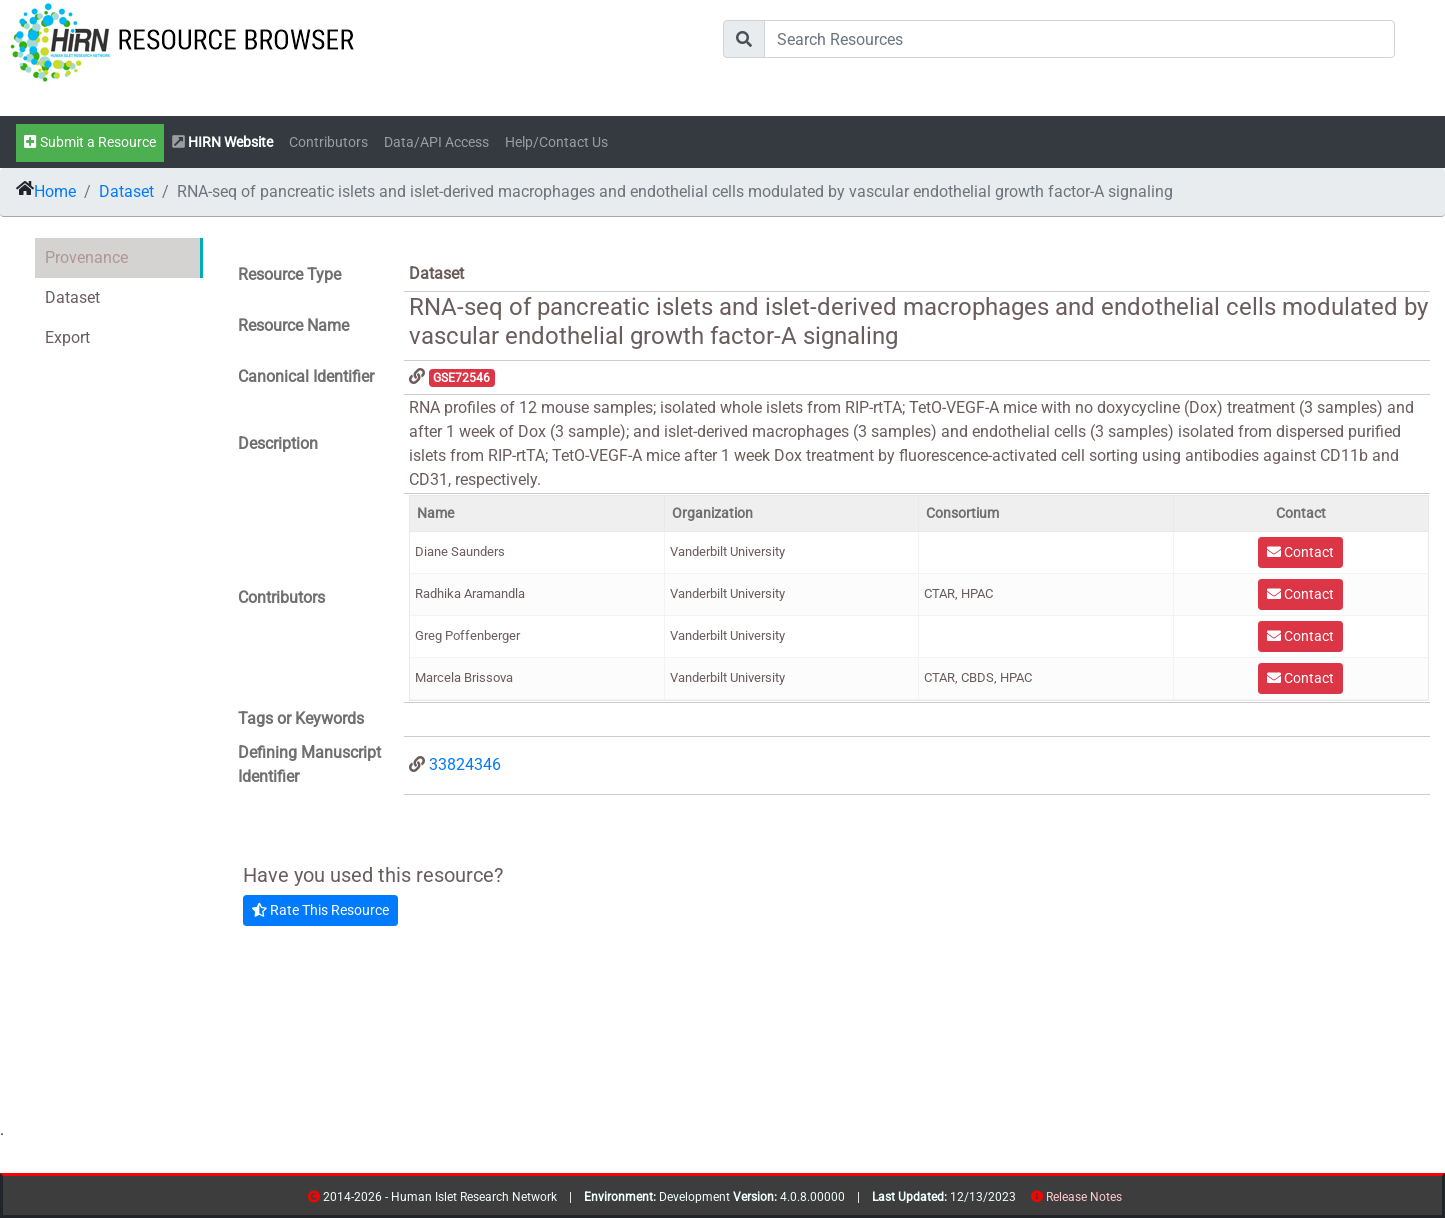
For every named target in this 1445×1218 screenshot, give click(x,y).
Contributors (328, 142)
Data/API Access (436, 142)
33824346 (465, 764)
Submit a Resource (90, 142)
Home (55, 191)
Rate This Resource (320, 910)
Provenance (86, 257)
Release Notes (1084, 1197)
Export (67, 337)
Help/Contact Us (556, 142)
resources (1128, 1200)
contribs (1134, 1200)
